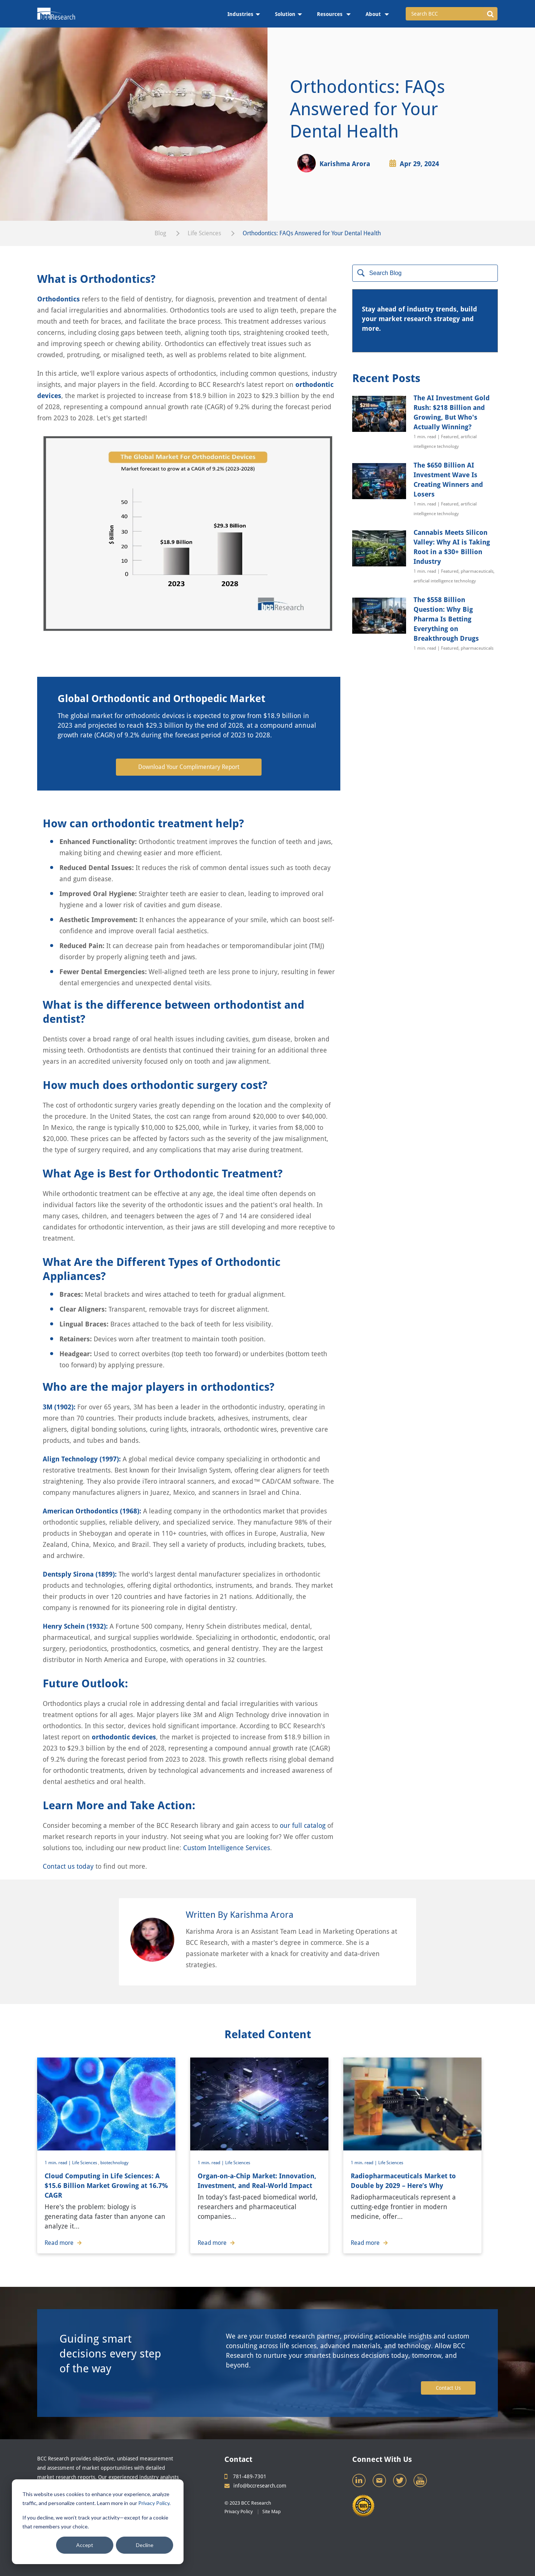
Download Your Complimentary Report (188, 766)
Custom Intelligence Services (226, 1848)
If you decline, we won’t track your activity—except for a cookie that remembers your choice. (95, 2522)
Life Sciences (204, 233)
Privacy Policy (153, 2503)
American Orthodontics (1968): (92, 1511)
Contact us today (68, 1866)
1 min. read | (58, 2162)
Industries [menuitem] (240, 14)
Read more (63, 2242)
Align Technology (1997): (82, 1459)
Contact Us (448, 2388)
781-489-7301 (245, 2476)
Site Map (271, 2511)
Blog (160, 233)
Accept (84, 2545)
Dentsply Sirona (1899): (80, 1574)
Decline (144, 2545)
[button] (490, 13)
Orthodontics (58, 299)
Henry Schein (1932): (75, 1626)
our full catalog (302, 1825)
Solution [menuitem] (285, 14)
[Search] (425, 273)
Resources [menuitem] (330, 14)
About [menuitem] (374, 14)
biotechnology (114, 2162)
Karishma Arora (345, 164)
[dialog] (98, 2521)
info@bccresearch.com (255, 2486)
